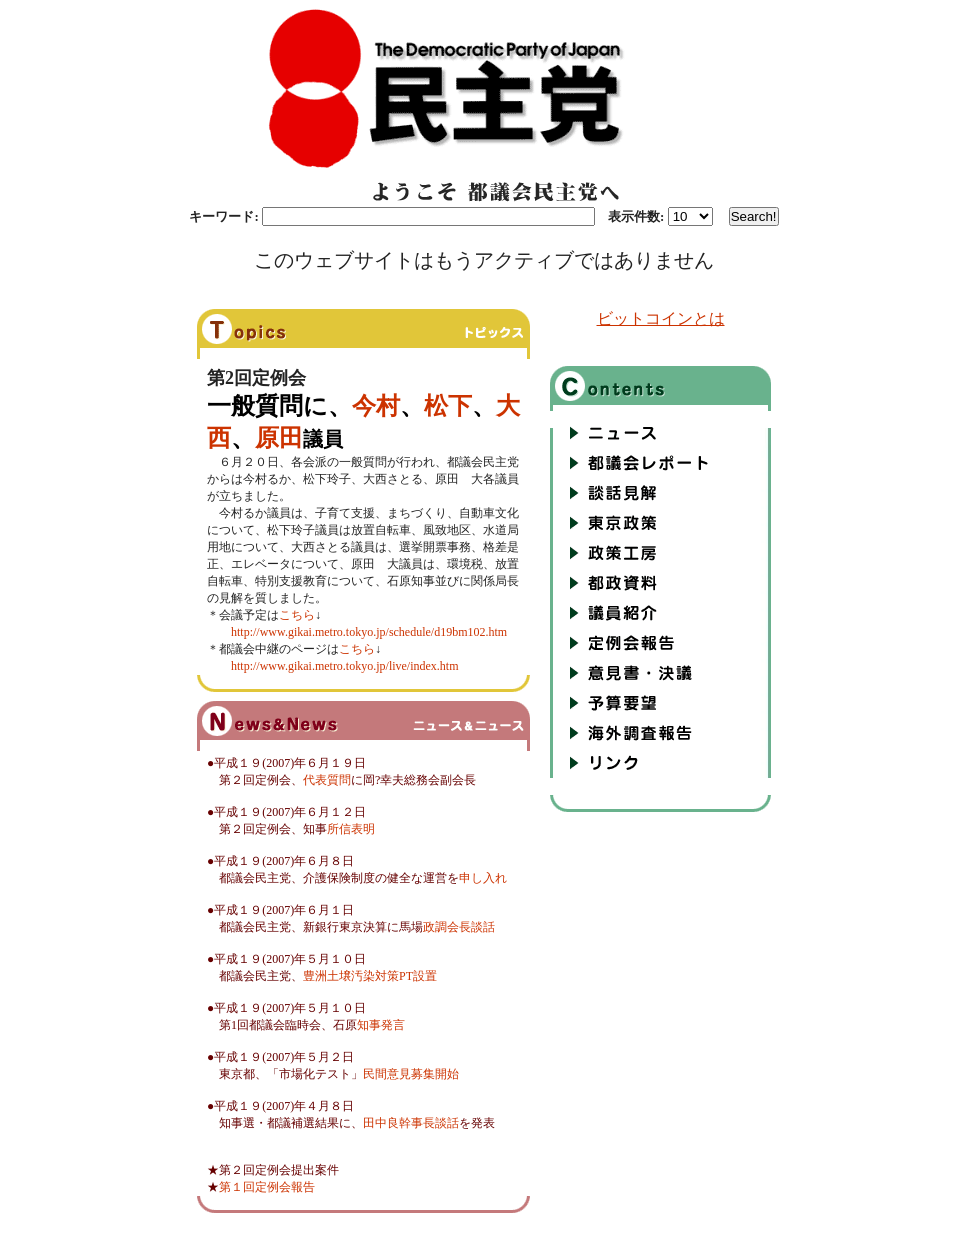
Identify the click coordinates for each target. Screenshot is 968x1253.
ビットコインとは (661, 318)
